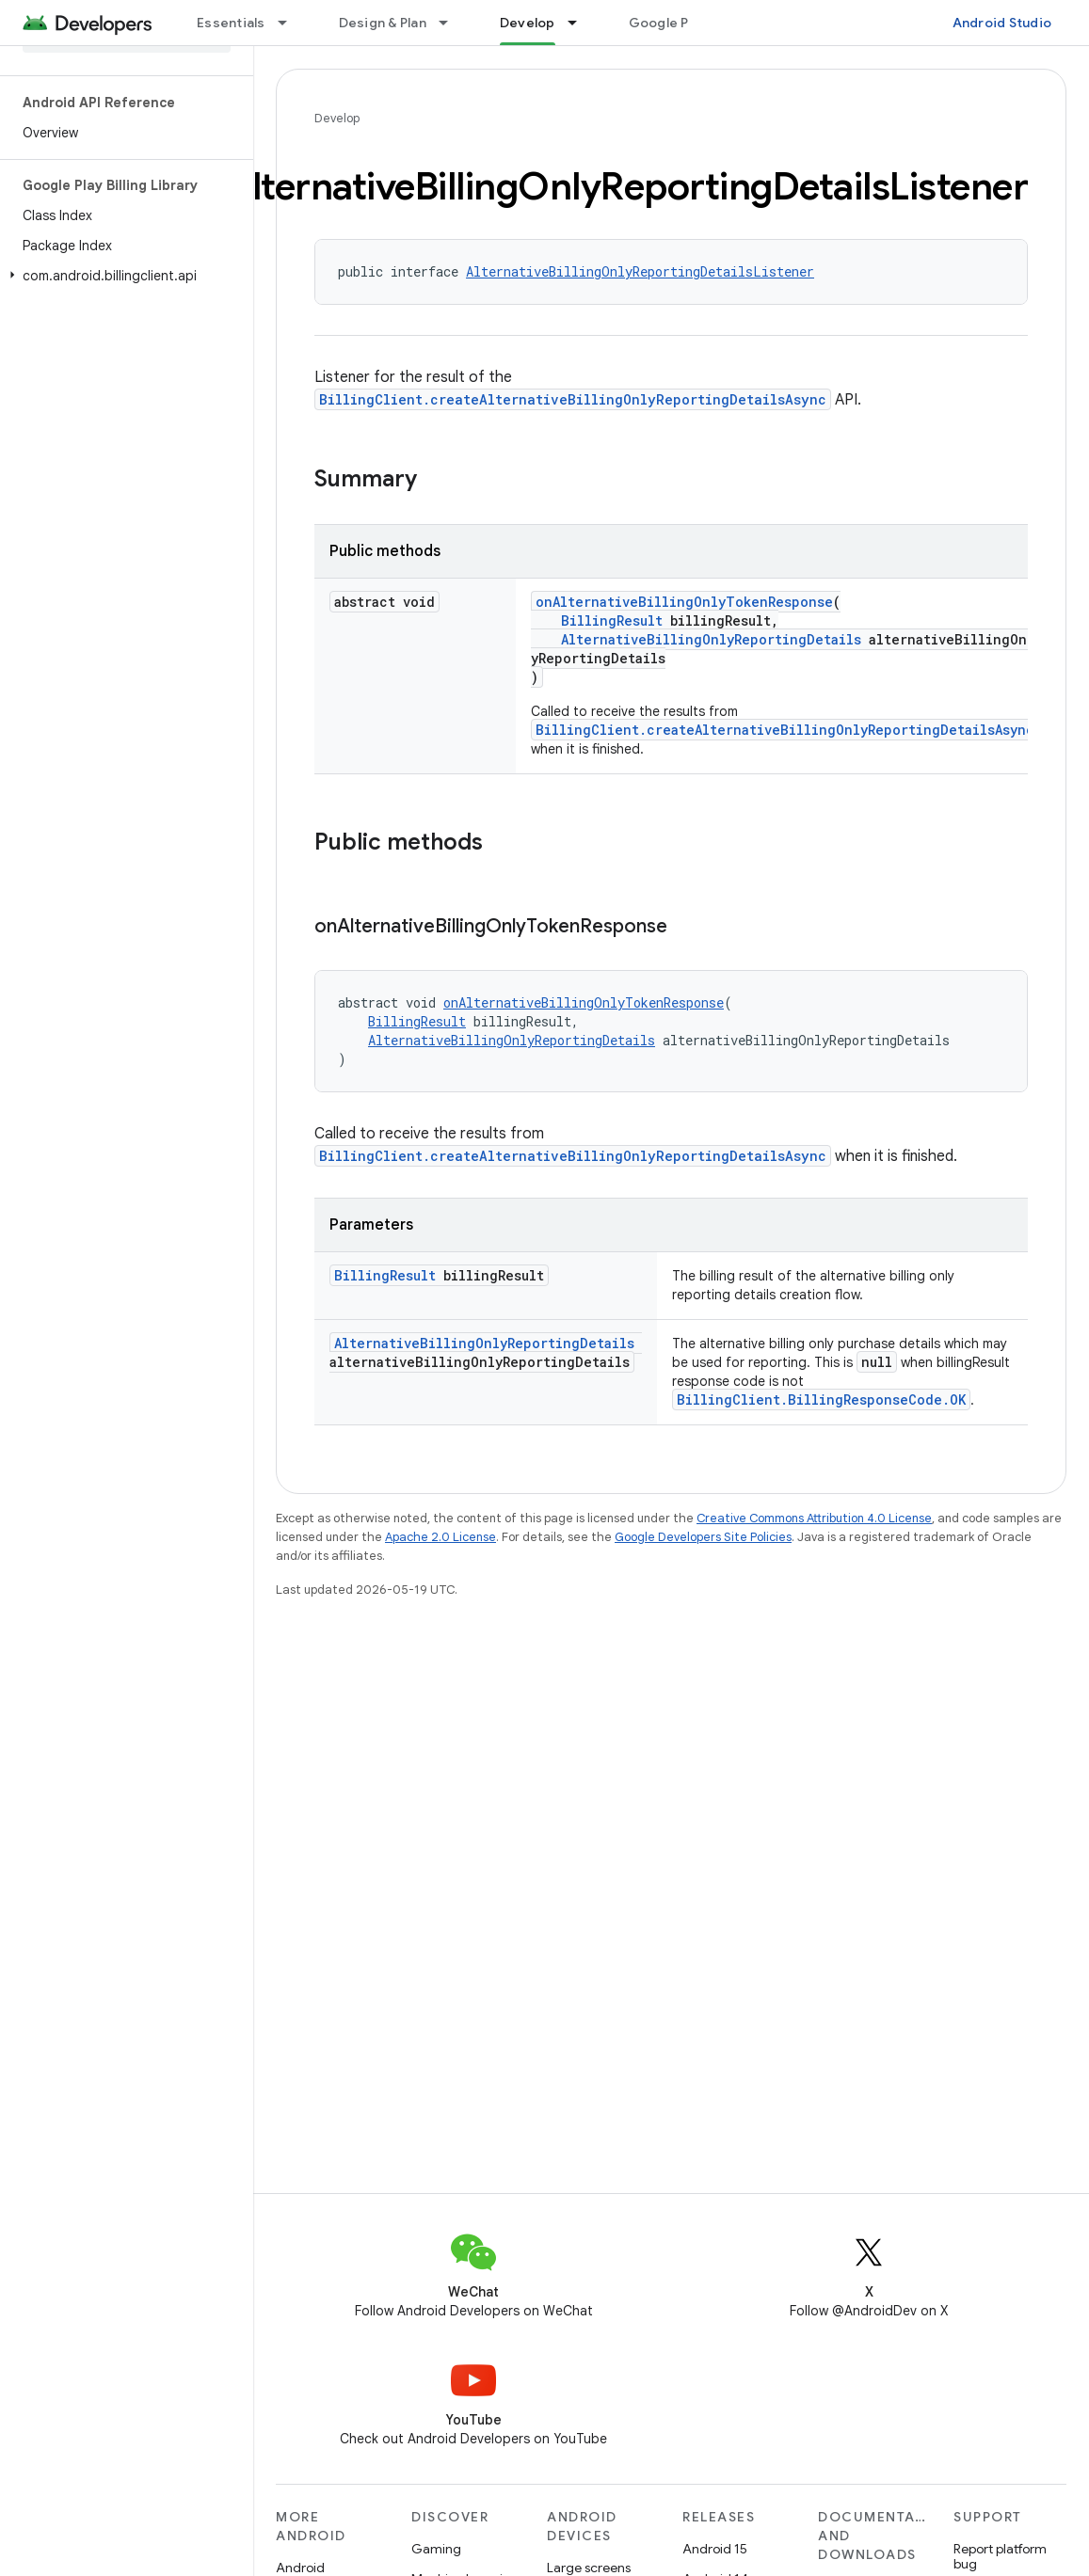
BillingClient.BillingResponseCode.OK (821, 1399)
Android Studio (1002, 22)
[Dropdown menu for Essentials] (290, 22)
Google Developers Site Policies (703, 1537)
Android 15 (714, 2548)
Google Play (668, 22)
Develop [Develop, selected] (527, 22)
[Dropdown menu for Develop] (580, 22)
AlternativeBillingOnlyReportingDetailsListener (640, 271)
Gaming (436, 2548)
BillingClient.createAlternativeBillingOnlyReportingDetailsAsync (572, 399)
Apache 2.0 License (440, 1537)
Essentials (231, 22)
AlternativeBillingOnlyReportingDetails (711, 639)
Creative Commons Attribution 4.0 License (814, 1518)
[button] (123, 276)
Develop (337, 118)
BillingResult (612, 620)
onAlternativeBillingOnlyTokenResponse (684, 602)
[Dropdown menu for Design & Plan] (451, 22)
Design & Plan (382, 22)
